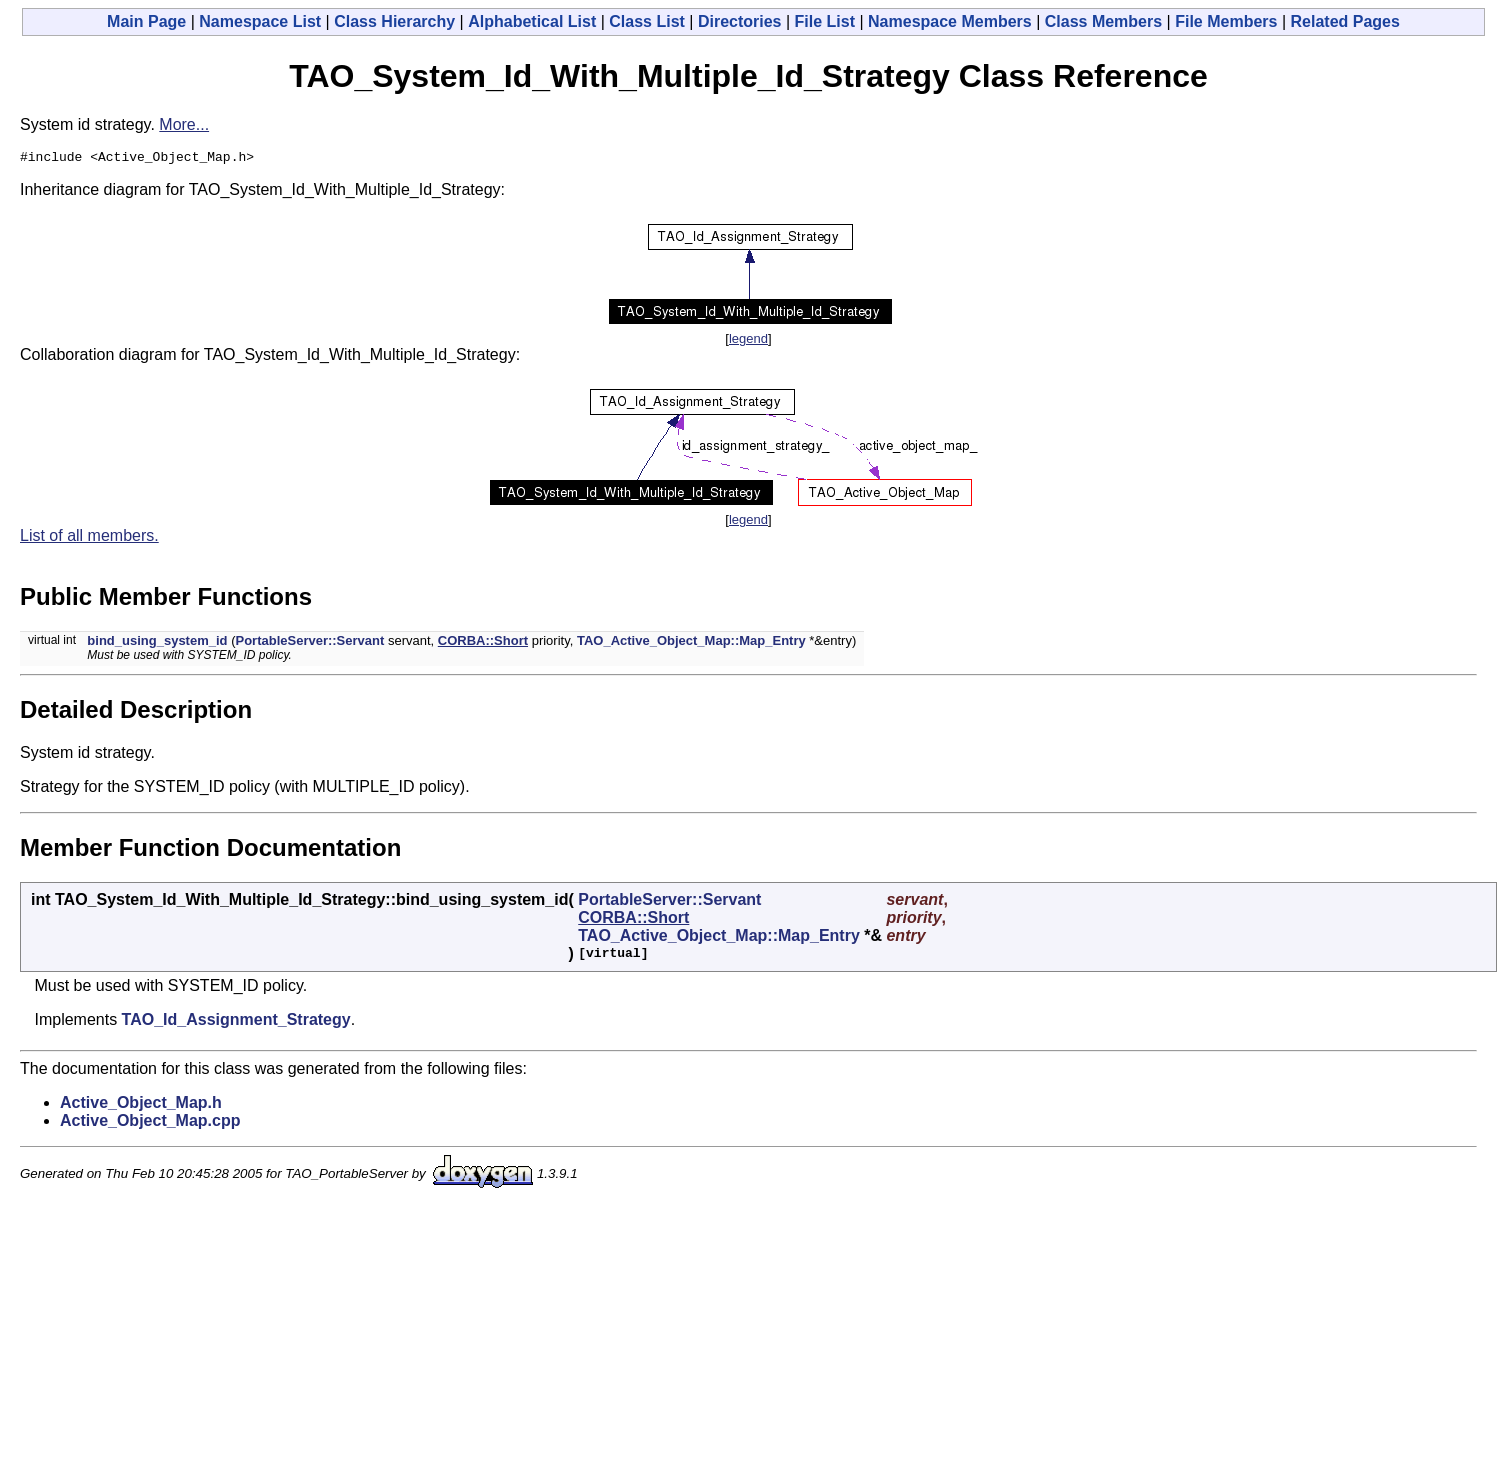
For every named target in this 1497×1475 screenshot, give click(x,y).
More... (184, 124)
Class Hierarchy (394, 21)
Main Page (146, 21)
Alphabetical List (532, 21)
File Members (1226, 21)
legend (748, 341)
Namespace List (260, 21)
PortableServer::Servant (309, 643)
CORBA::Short (483, 643)
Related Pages (1345, 21)
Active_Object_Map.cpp (150, 1123)
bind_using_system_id (157, 643)
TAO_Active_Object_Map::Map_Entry (691, 643)
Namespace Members (950, 21)
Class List (647, 21)
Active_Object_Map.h (141, 1105)
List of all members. (89, 538)
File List (825, 21)
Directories (740, 21)
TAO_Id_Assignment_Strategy (236, 1022)
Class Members (1103, 21)
